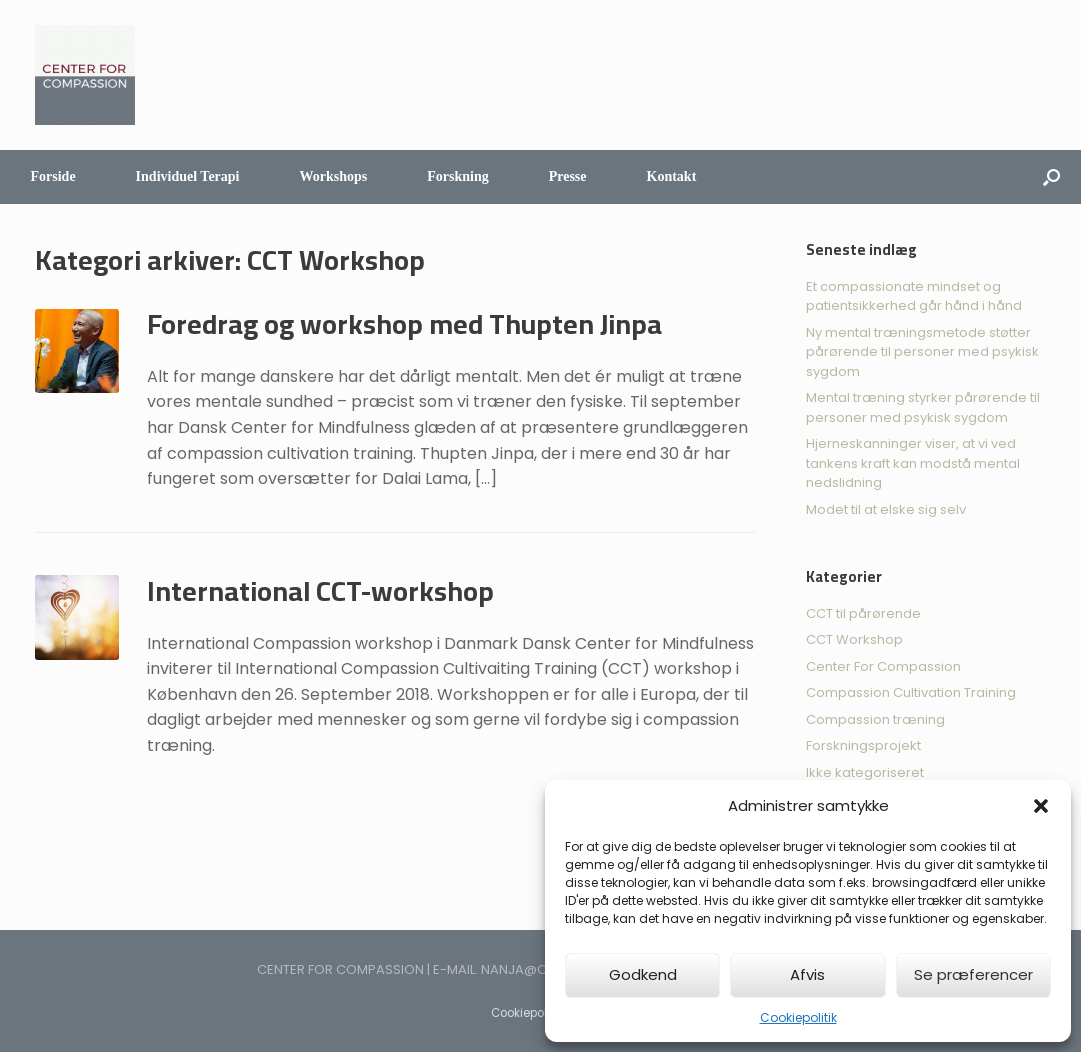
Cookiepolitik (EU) (540, 1013)
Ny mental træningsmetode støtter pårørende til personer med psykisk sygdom (922, 352)
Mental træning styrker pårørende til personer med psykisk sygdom (923, 407)
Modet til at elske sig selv (886, 509)
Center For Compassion (883, 666)
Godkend (643, 974)
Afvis (807, 974)
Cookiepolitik (798, 1017)
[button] (1041, 806)
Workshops (334, 176)
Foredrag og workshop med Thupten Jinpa (404, 324)
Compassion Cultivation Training (911, 692)
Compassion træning (875, 719)
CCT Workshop (854, 639)
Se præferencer (973, 974)
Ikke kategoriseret (865, 772)
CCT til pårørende (863, 613)
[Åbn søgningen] (1051, 177)
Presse (568, 176)
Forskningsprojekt (863, 745)
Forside (53, 176)
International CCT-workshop (320, 591)
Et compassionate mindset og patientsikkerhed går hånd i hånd (914, 296)
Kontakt (672, 176)
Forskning (457, 176)
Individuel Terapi (188, 176)
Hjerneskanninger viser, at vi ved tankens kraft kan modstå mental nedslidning (913, 463)
